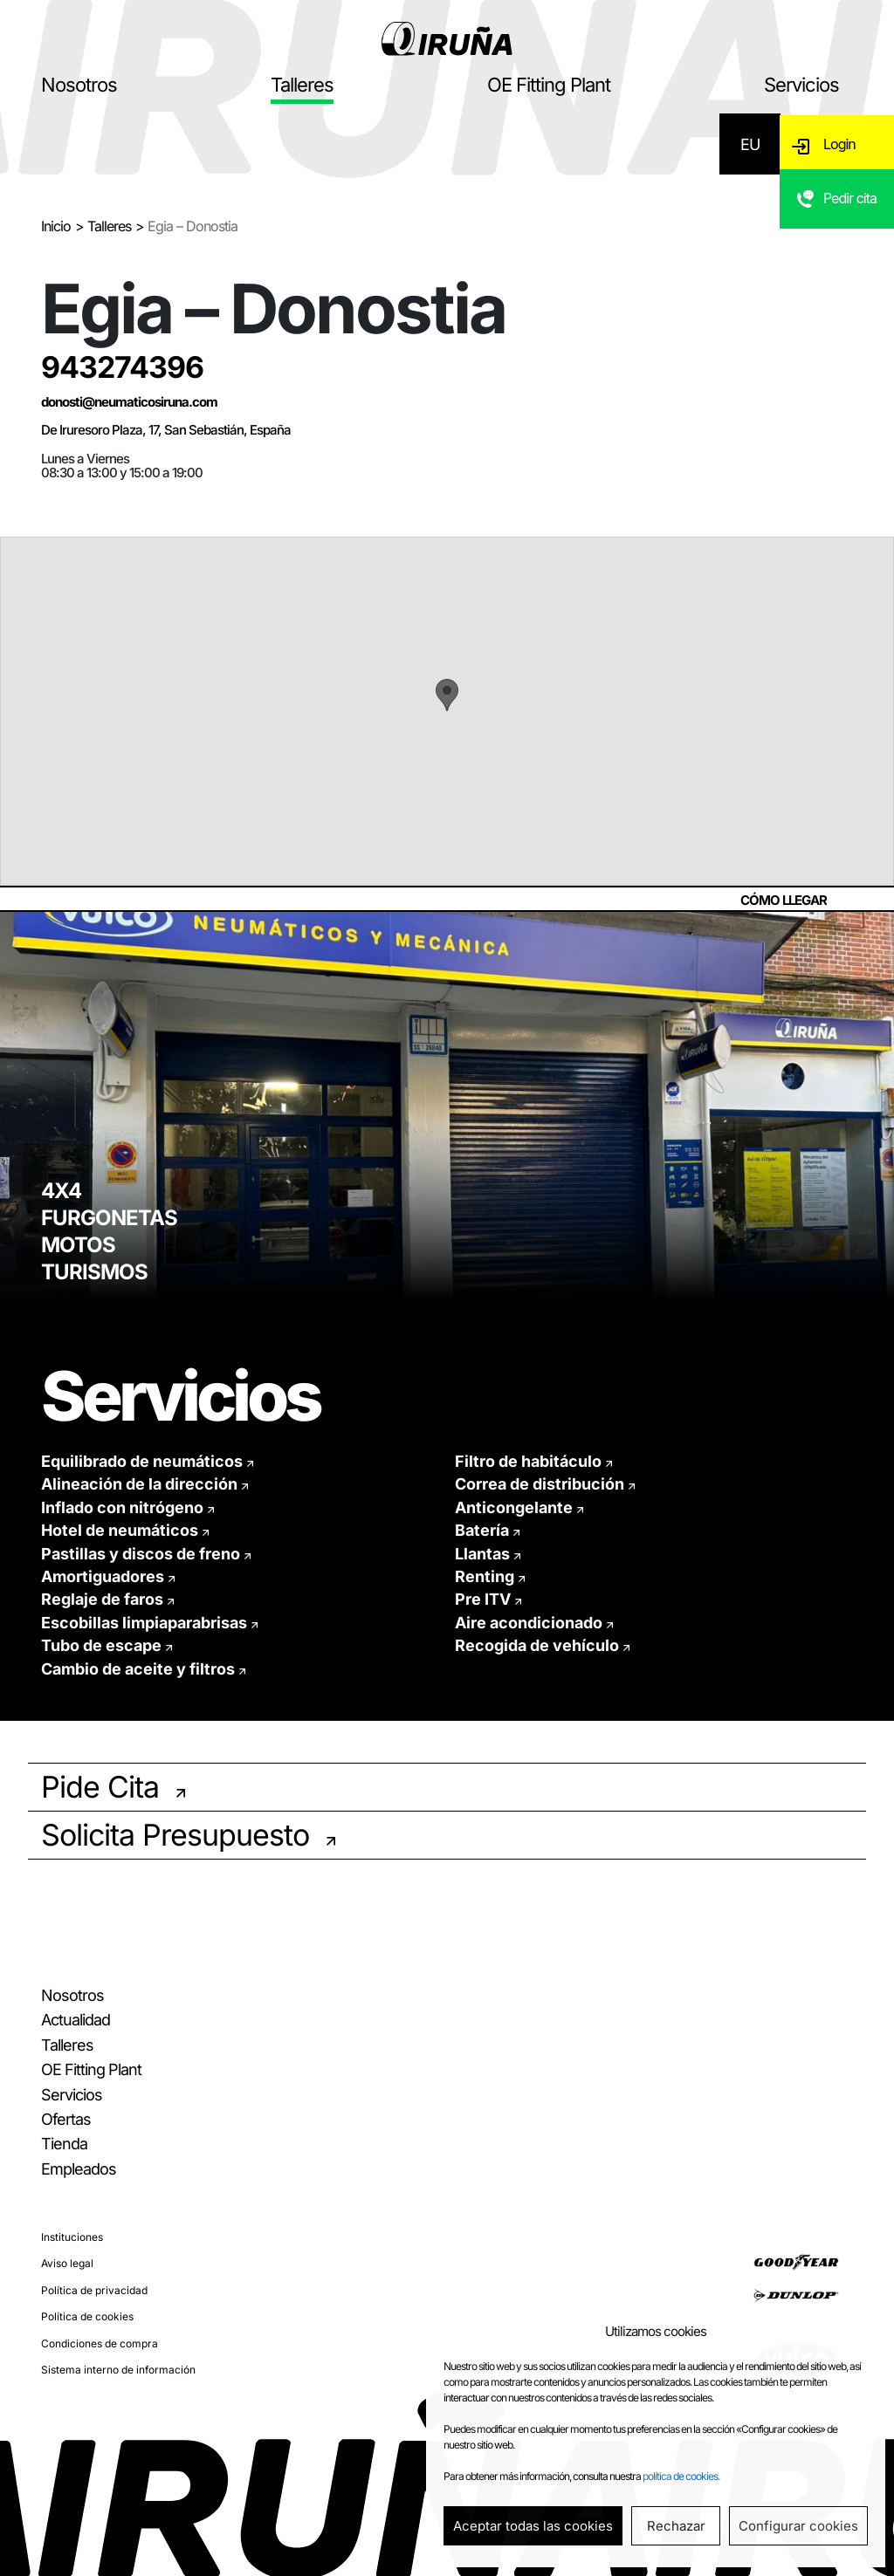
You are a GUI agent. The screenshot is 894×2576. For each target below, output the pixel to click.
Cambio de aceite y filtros (138, 1669)
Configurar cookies (798, 2526)
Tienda (64, 2143)
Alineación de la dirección (139, 1484)
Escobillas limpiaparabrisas (144, 1622)
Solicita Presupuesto (175, 1835)
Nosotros (79, 84)
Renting (484, 1576)
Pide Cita (100, 1787)
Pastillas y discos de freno (140, 1554)
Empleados (78, 2169)
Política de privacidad (94, 2290)
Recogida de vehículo (537, 1645)
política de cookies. (681, 2476)
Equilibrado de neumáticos (142, 1461)
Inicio (56, 226)
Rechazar (676, 2526)
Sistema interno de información (118, 2369)
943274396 (122, 367)
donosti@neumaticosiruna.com (129, 402)
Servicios (801, 84)
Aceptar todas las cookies (533, 2526)
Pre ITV (483, 1599)
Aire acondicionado (528, 1622)
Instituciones (72, 2237)
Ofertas (66, 2119)
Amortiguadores (102, 1576)
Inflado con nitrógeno (122, 1507)
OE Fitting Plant (548, 84)
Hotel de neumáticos (119, 1530)
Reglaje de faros (102, 1599)
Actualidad (75, 2020)
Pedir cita (850, 205)
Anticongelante (514, 1507)
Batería (482, 1530)
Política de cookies (87, 2316)
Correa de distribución (539, 1484)
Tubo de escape (101, 1645)
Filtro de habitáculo (528, 1461)
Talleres (302, 84)
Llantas (482, 1554)
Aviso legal (67, 2263)
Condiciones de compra (99, 2343)
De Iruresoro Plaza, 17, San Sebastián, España (166, 429)
